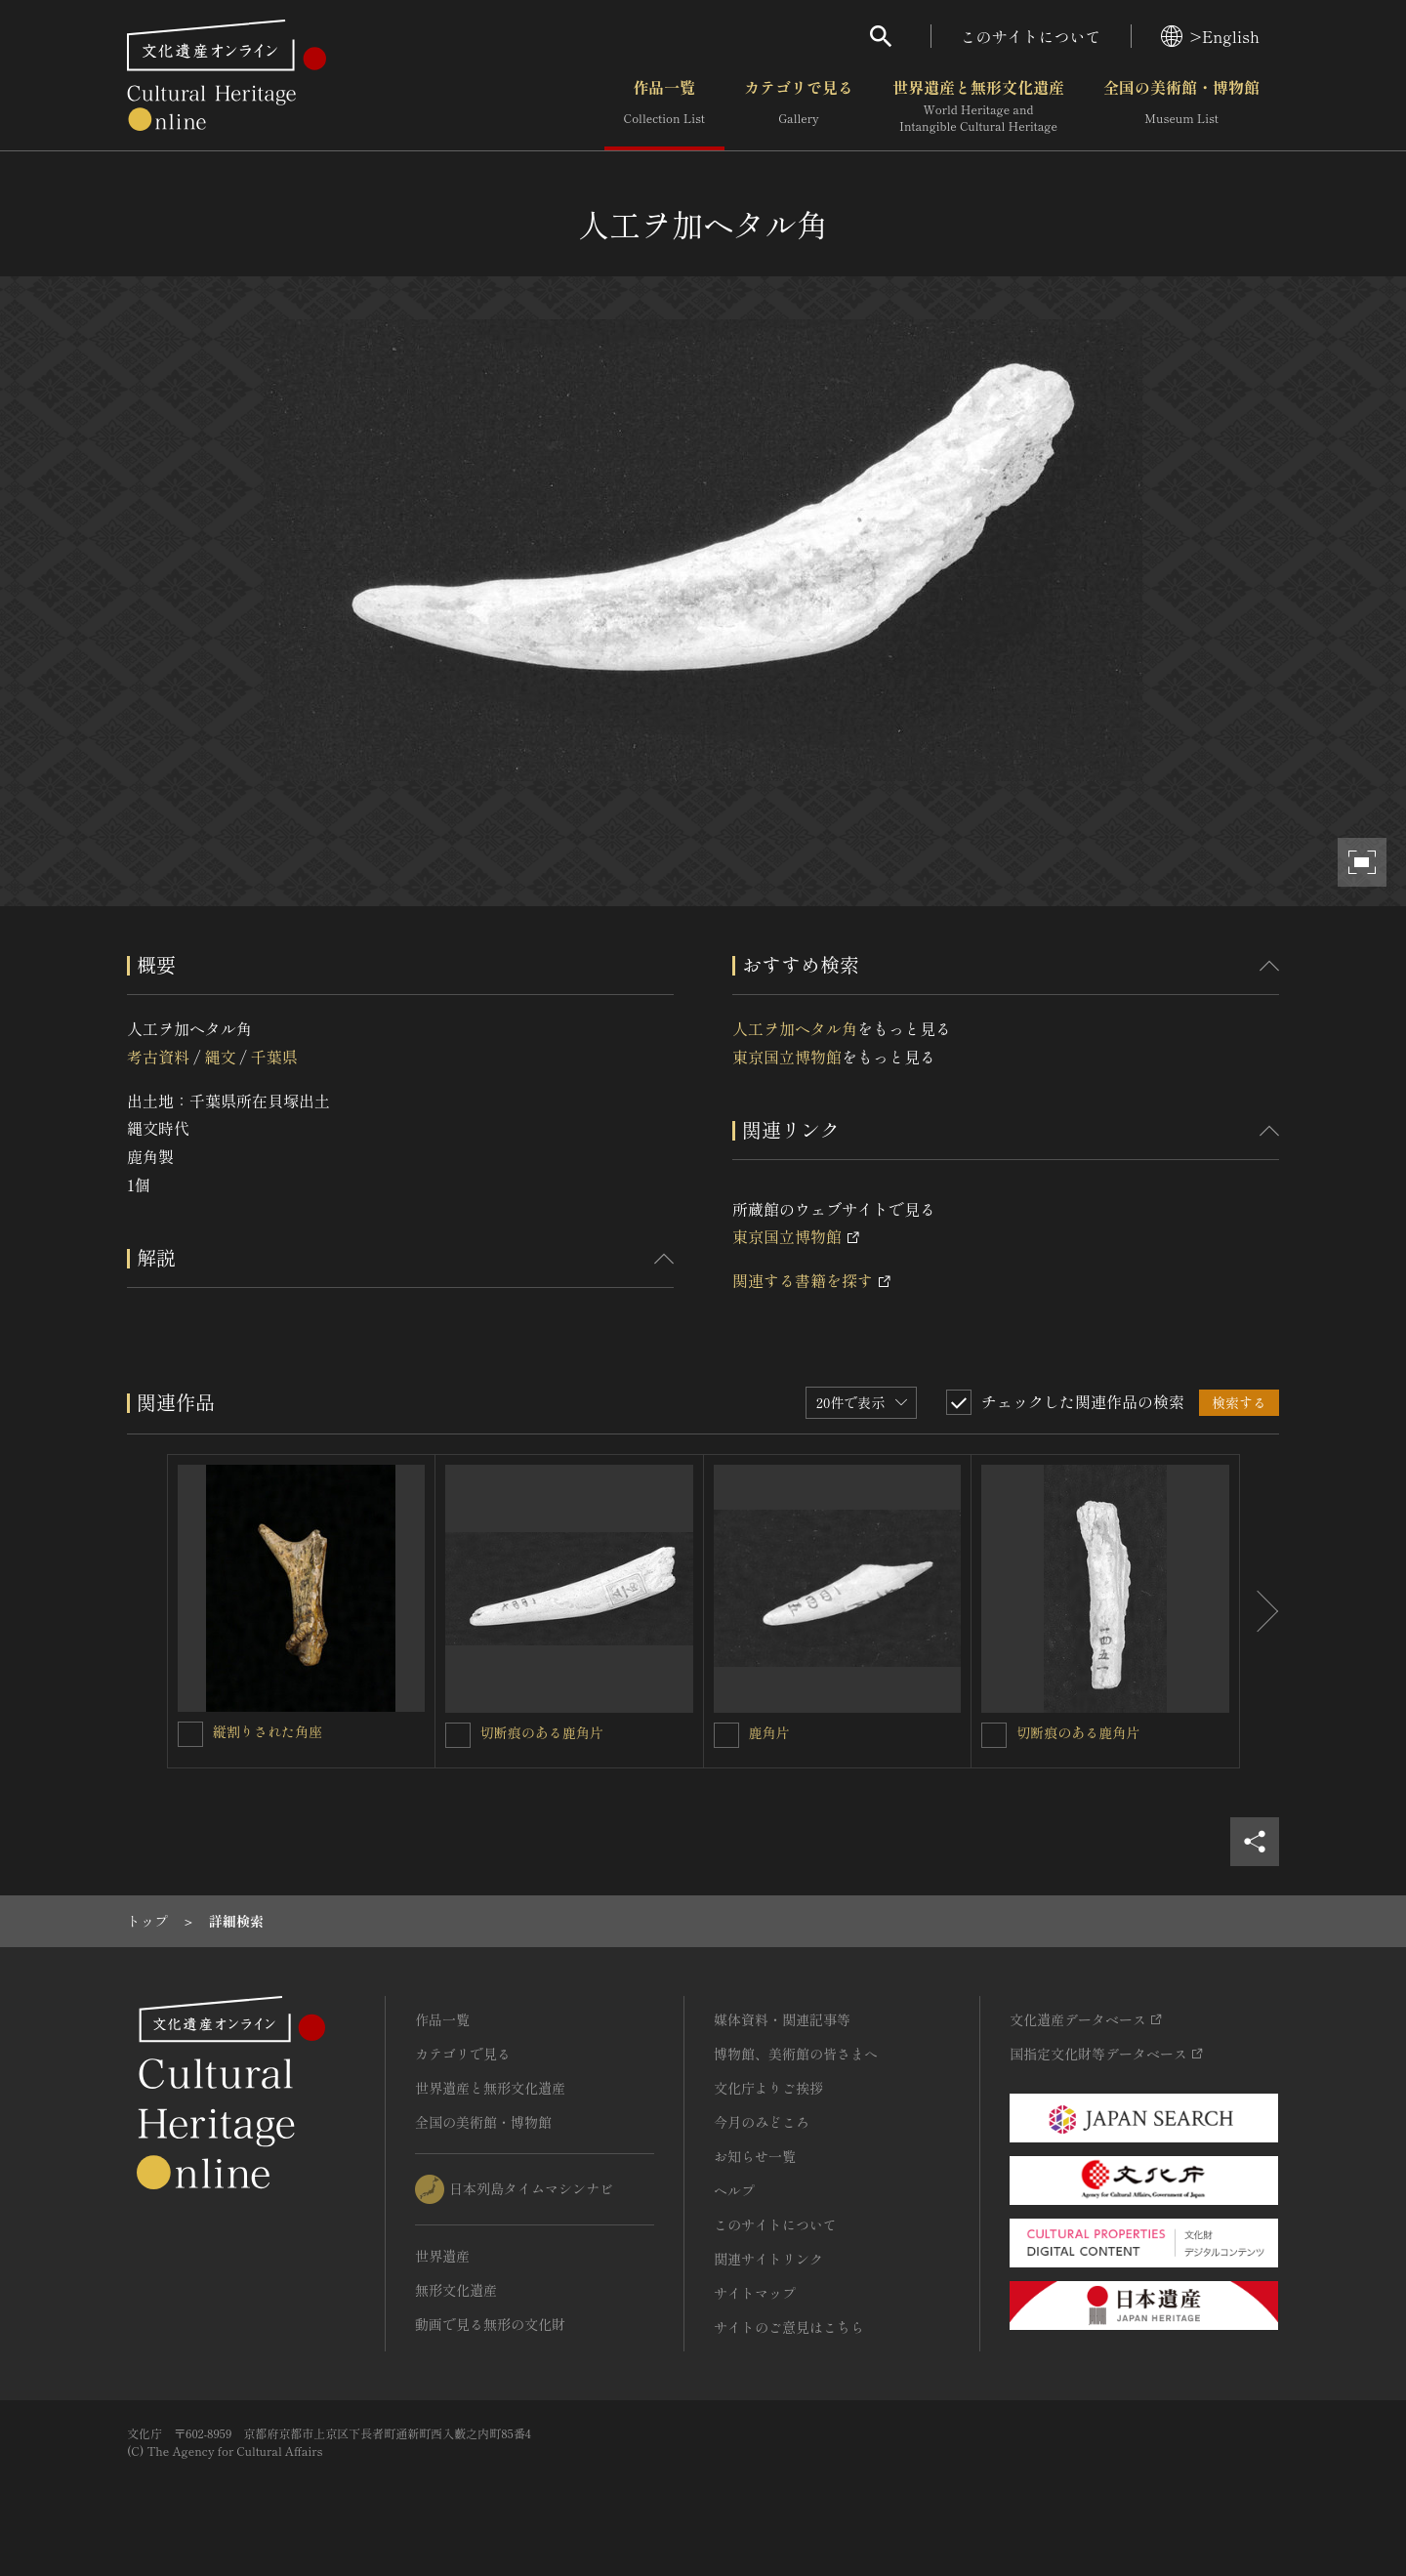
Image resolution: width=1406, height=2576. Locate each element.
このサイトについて (1031, 36)
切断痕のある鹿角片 (541, 1732)
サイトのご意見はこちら (789, 2327)
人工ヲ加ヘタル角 (794, 1028)
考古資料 (158, 1056)
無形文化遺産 (456, 2290)
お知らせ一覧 (755, 2156)
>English (1210, 36)
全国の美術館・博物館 (1181, 106)
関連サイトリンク (768, 2258)
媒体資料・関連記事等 (782, 2019)
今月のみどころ (761, 2122)
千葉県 (274, 1056)
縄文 (219, 1056)
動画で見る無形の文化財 (490, 2324)
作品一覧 (664, 106)
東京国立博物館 (787, 1056)
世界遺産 (442, 2255)
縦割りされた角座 (267, 1731)
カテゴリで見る (798, 106)
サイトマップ (755, 2293)
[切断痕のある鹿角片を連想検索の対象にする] (458, 1735)
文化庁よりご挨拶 (768, 2088)
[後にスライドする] (1259, 1611)
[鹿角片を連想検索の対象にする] (726, 1735)
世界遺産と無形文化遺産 (978, 106)
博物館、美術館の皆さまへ (796, 2053)
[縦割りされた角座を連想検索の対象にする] (190, 1734)
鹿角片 (769, 1732)
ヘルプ (734, 2190)
